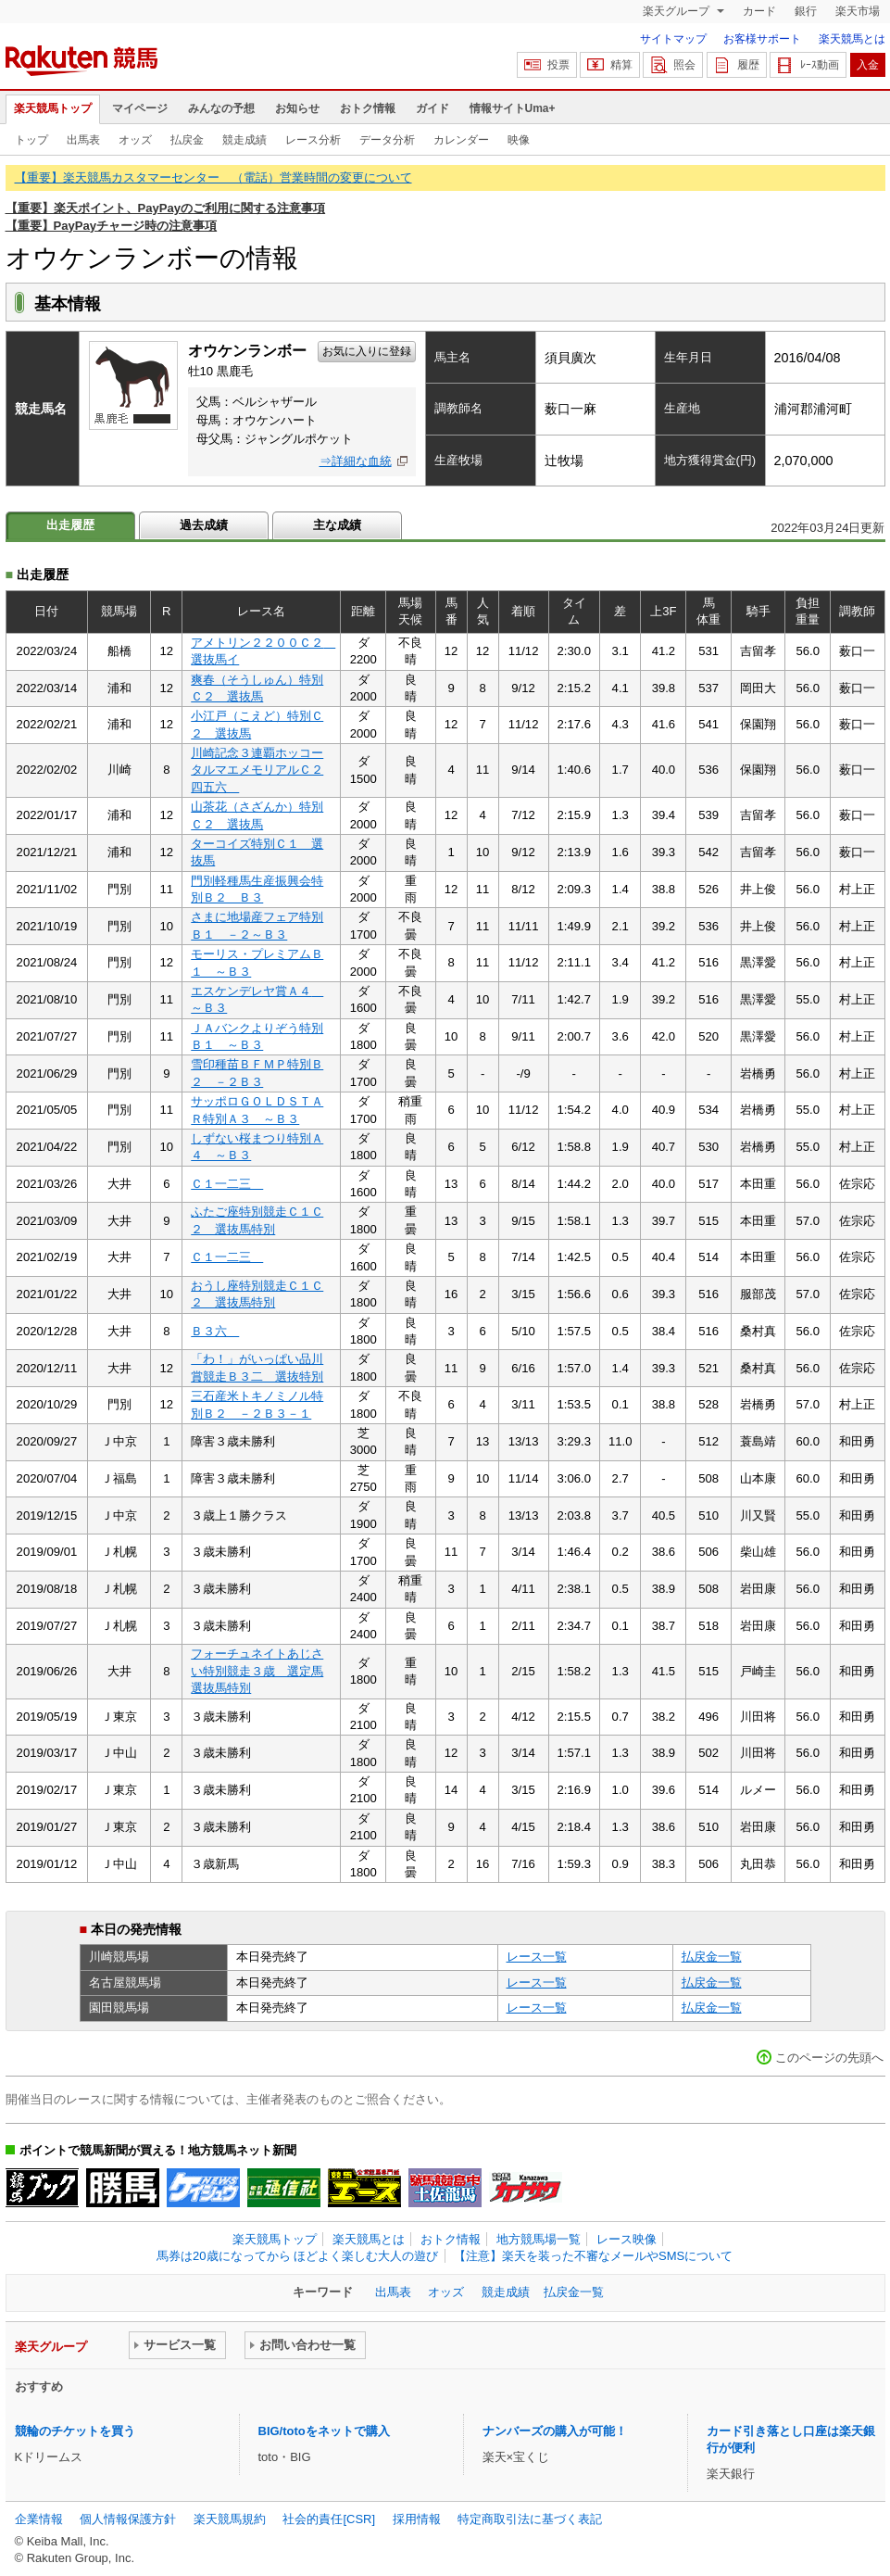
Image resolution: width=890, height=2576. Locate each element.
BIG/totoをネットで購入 (324, 2431)
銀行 (806, 11)
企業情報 (39, 2519)
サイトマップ (673, 38)
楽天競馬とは (852, 38)
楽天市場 (857, 11)
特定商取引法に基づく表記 (530, 2519)
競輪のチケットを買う (75, 2431)
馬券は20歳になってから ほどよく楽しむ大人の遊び (297, 2256)
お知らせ (297, 108)
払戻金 (187, 139)
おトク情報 (367, 108)
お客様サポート (762, 38)
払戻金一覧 (712, 1957)
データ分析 (387, 139)
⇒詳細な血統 (356, 461)
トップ (31, 139)
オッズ (135, 139)
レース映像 (626, 2239)
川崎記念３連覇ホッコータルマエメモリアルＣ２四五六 (257, 770)
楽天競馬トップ (53, 108)
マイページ (140, 108)
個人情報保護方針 (128, 2519)
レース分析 (313, 139)
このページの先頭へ (829, 2058)
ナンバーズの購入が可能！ (555, 2431)
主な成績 (337, 525)
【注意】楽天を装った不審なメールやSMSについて (593, 2256)
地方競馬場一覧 (538, 2239)
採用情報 (417, 2519)
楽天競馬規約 (230, 2519)
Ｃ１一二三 (227, 1184)
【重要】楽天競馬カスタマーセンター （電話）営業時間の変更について (213, 177)
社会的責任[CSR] (328, 2519)
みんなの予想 (221, 108)
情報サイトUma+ (513, 108)
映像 (519, 139)
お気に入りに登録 (366, 351)
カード (759, 11)
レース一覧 (537, 1957)
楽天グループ (677, 11)
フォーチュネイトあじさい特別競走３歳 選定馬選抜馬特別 (257, 1671)
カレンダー (461, 139)
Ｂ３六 (215, 1331)
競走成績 (244, 139)
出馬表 (83, 139)
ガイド (432, 108)
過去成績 (204, 525)
